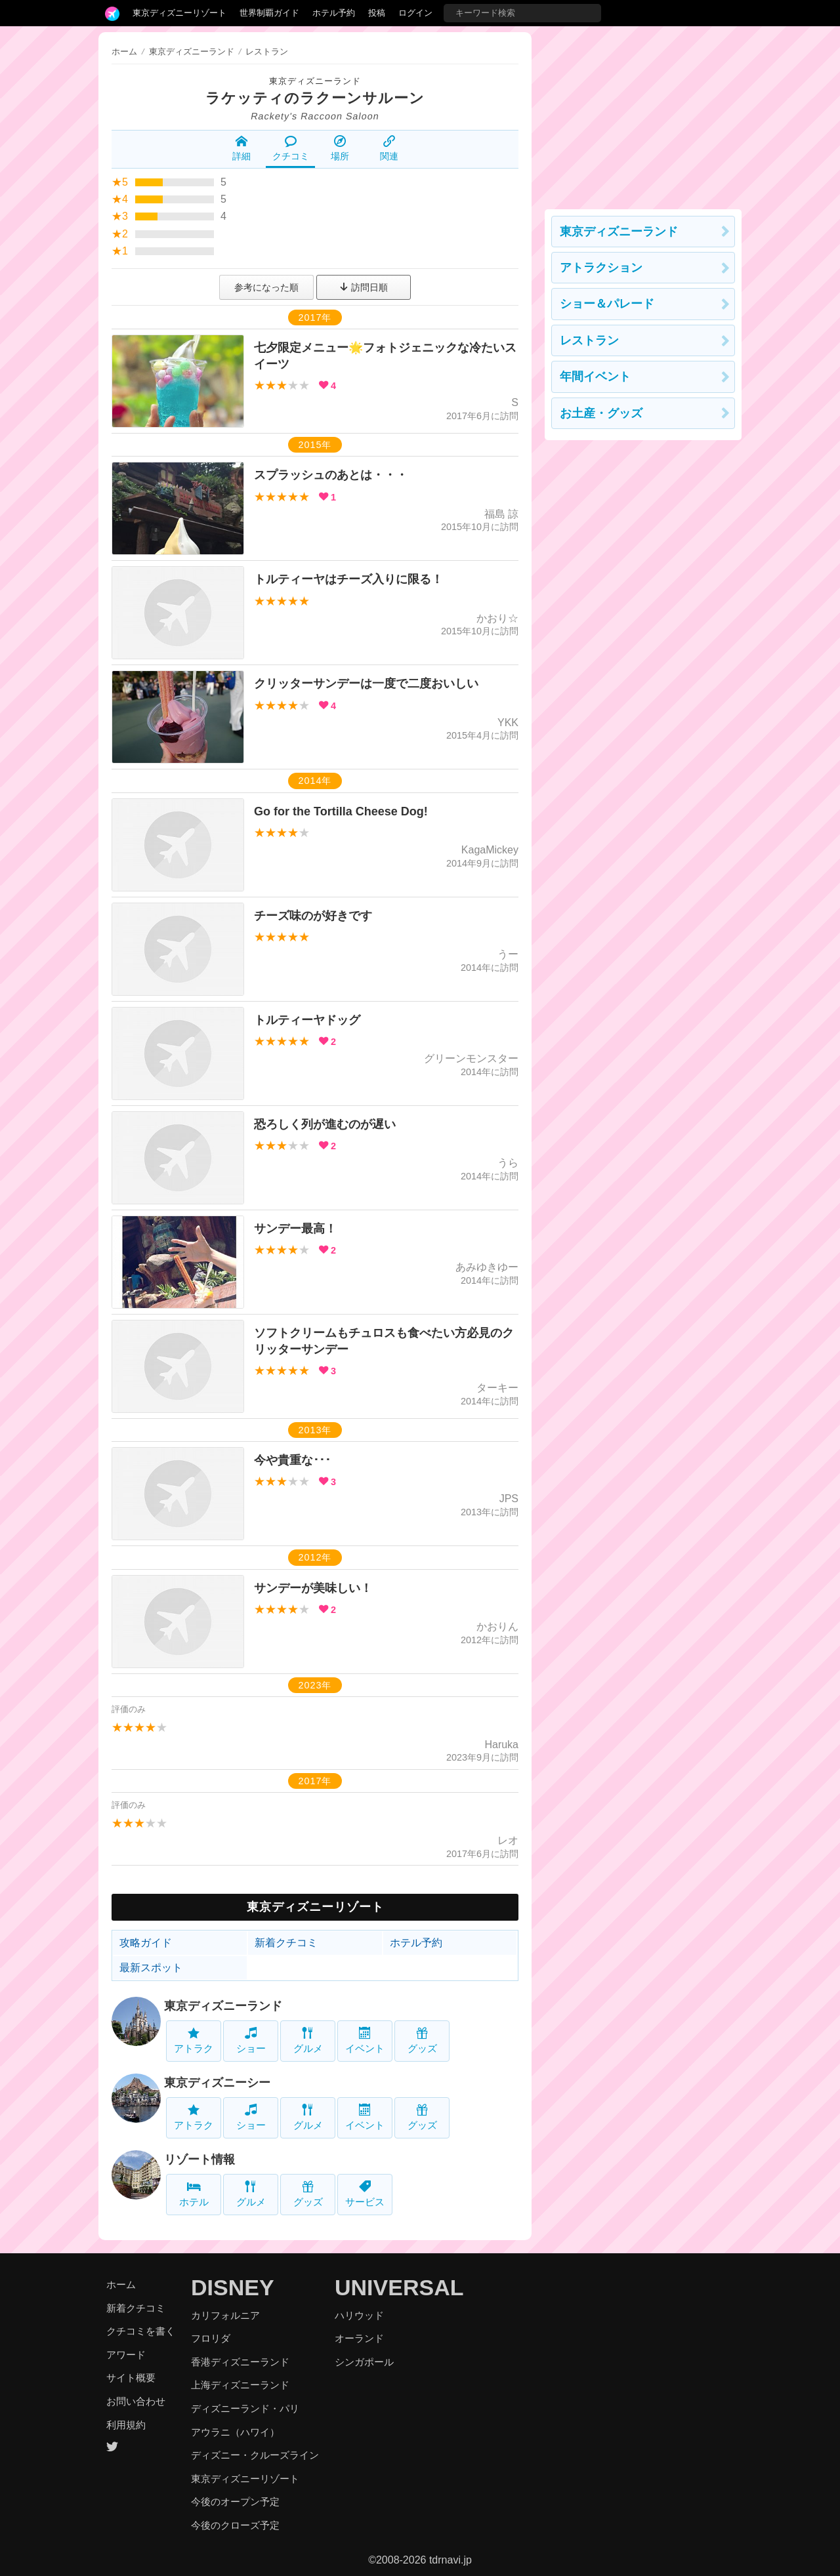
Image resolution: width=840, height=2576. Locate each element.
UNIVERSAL (399, 2287)
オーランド (359, 2338)
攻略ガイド (145, 1942)
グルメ (308, 2040)
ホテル (194, 2193)
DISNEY (232, 2287)
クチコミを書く (140, 2331)
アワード (126, 2354)
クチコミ (290, 148)
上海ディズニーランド (240, 2384)
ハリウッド (359, 2315)
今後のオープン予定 (235, 2501)
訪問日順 (363, 287)
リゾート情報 (199, 2159)
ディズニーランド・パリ (245, 2408)
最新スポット (150, 1967)
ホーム (124, 51)
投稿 (376, 13)
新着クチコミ (286, 1942)
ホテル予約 (333, 13)
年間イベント (595, 376)
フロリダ (210, 2338)
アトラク (193, 2040)
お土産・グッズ (601, 413)
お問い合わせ (135, 2401)
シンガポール (364, 2361)
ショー (251, 2040)
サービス (365, 2193)
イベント (365, 2040)
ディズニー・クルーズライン (255, 2455)
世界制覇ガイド (269, 13)
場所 (340, 148)
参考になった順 (266, 287)
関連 (389, 148)
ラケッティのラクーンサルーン (315, 98)
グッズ (422, 2040)
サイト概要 (131, 2377)
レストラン (589, 340)
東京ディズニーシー (217, 2082)
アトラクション (601, 267)
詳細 (241, 148)
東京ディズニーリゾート (179, 13)
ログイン (415, 13)
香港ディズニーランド (240, 2361)
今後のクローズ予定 (235, 2525)
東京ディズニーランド (315, 81)
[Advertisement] (643, 114)
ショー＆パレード (607, 303)
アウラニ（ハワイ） (235, 2432)
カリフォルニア (225, 2315)
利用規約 (126, 2424)
